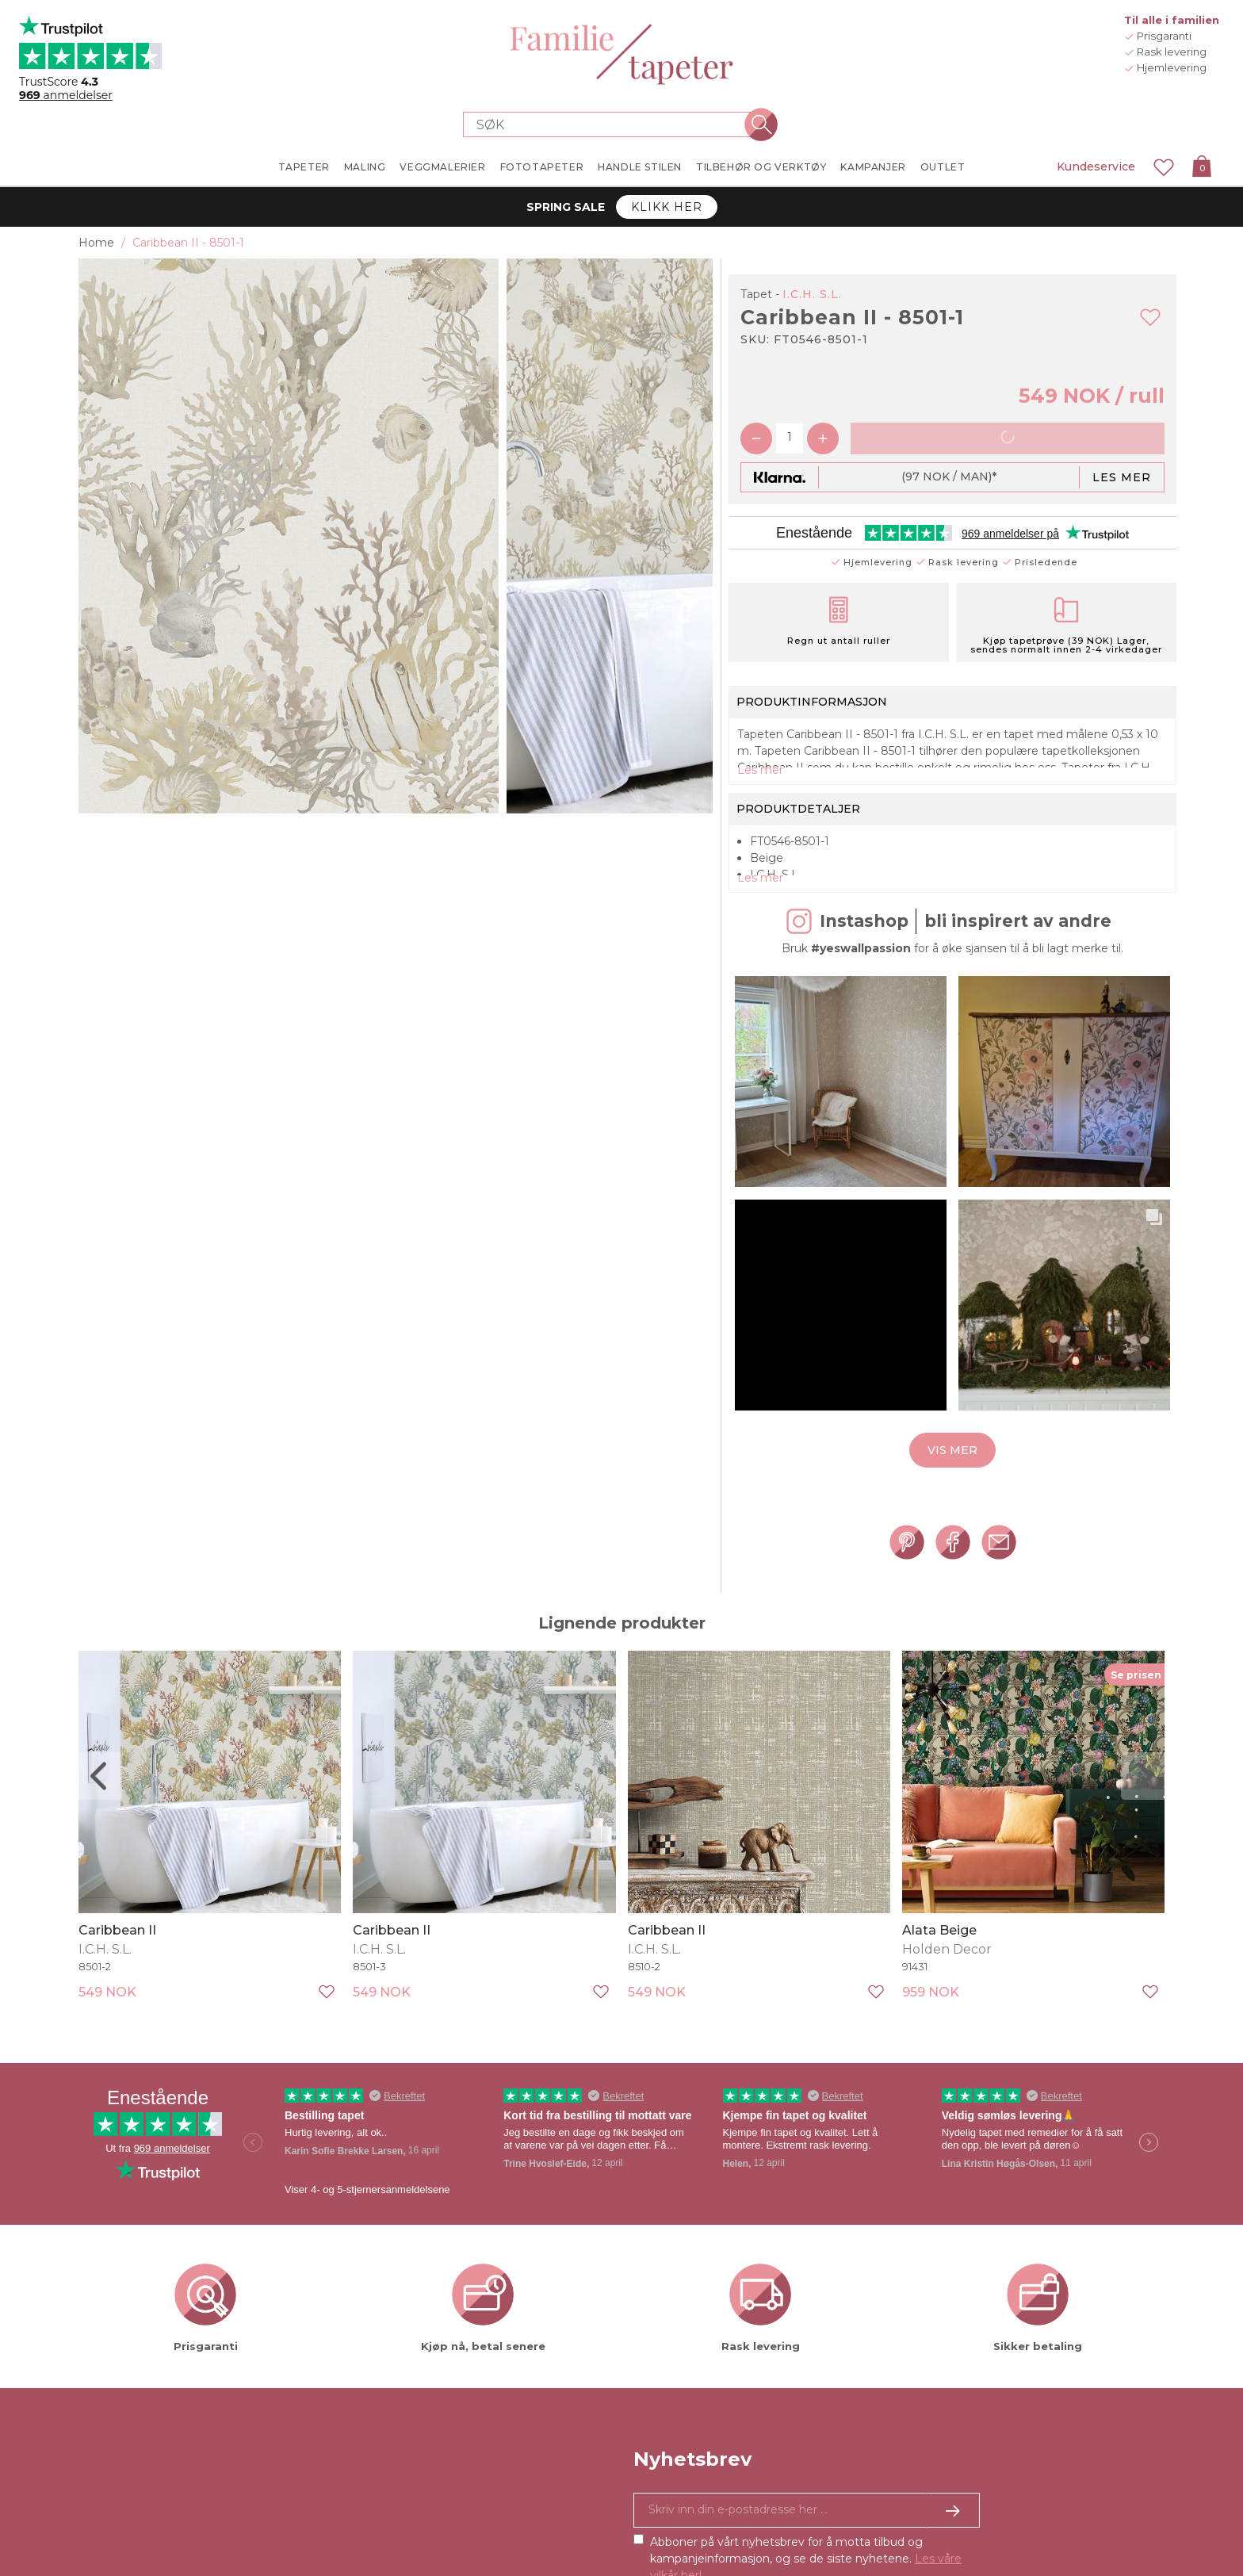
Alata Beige (939, 1961)
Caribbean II (117, 1961)
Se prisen (1136, 1705)
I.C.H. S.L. (812, 294)
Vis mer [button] (952, 1481)
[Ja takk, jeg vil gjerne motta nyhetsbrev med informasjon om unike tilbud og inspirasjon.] (806, 2541)
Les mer (1121, 477)
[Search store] (612, 124)
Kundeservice (1096, 166)
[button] (841, 1112)
